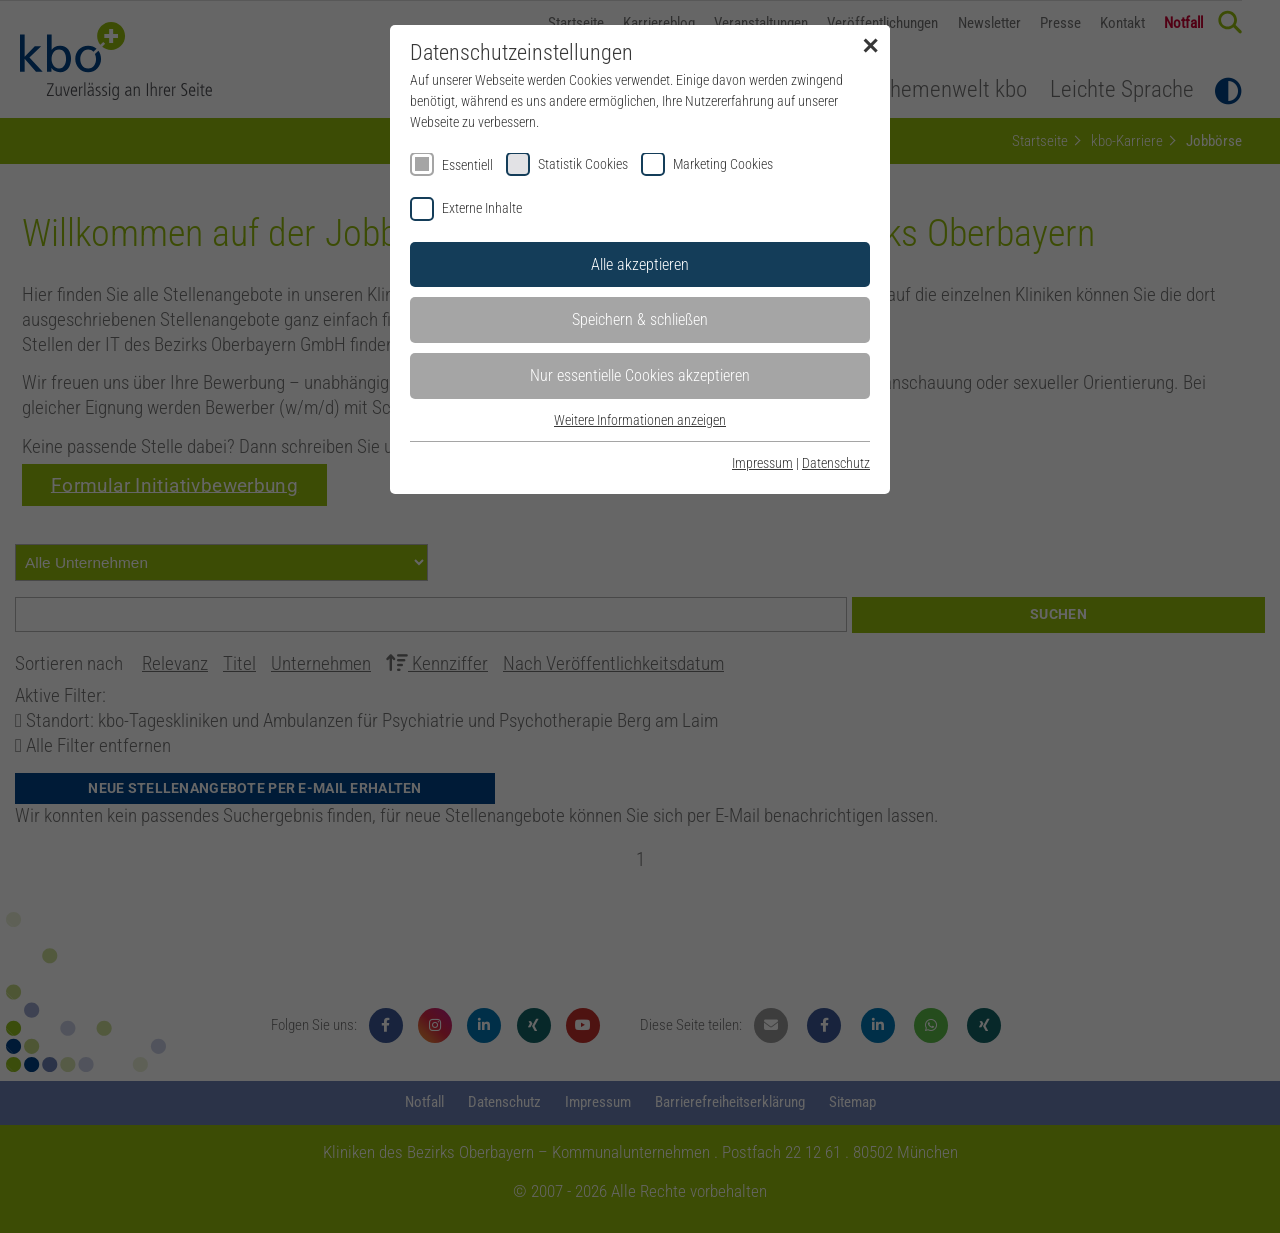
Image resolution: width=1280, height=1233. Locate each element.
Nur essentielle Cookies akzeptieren (640, 375)
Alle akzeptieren (640, 264)
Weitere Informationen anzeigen (640, 420)
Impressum (762, 463)
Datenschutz (836, 463)
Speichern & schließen (640, 319)
